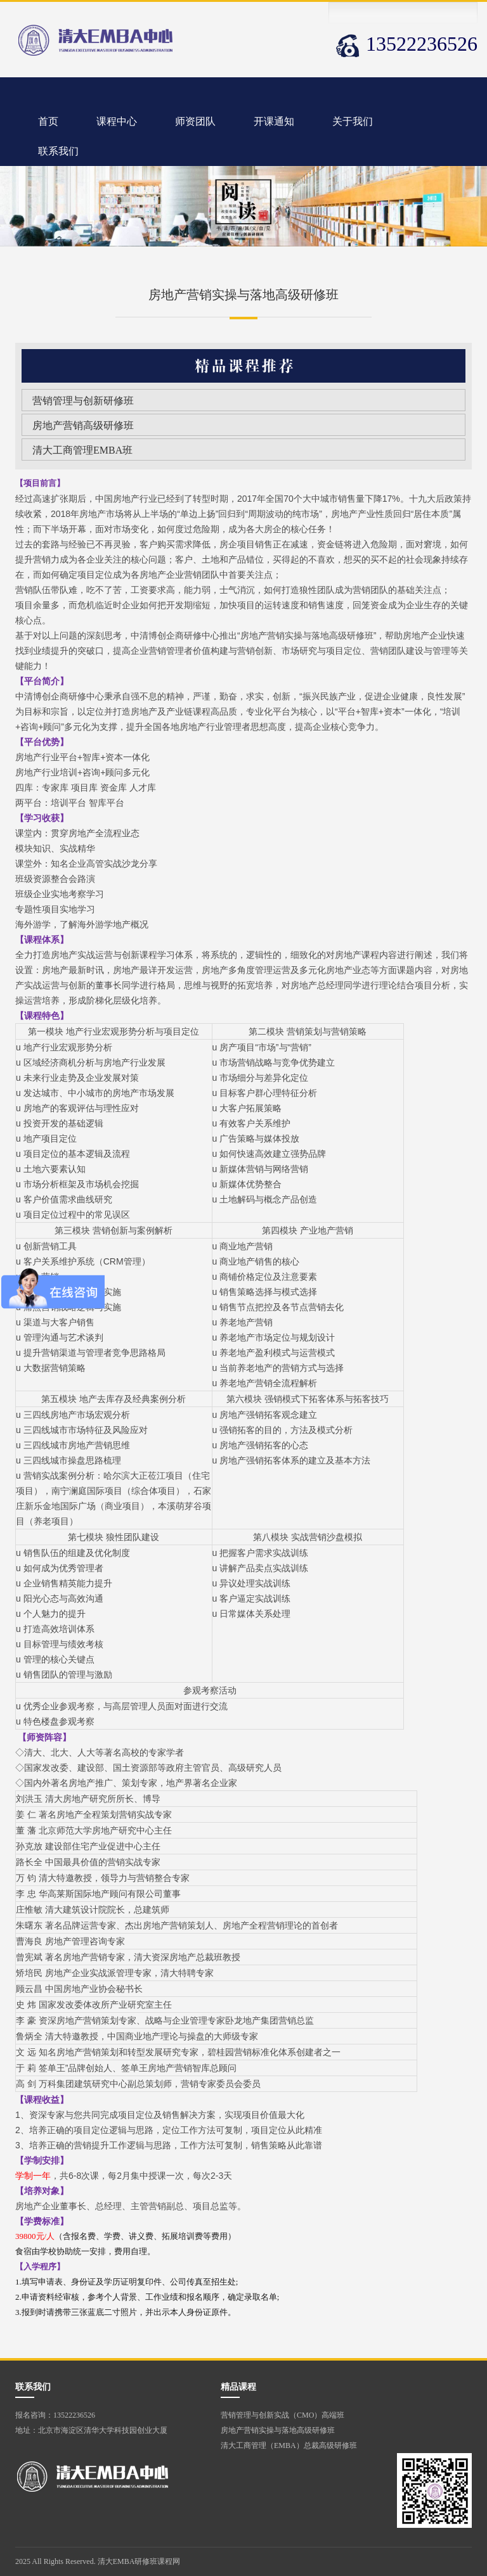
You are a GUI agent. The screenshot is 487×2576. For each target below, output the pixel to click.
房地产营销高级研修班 (83, 425)
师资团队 (195, 121)
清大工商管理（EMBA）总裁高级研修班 (289, 2445)
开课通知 (274, 121)
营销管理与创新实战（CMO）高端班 (282, 2415)
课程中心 (116, 121)
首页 (48, 121)
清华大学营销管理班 (96, 40)
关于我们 (352, 121)
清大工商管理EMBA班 (82, 450)
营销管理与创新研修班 (83, 400)
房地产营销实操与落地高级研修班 (278, 2430)
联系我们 (58, 151)
